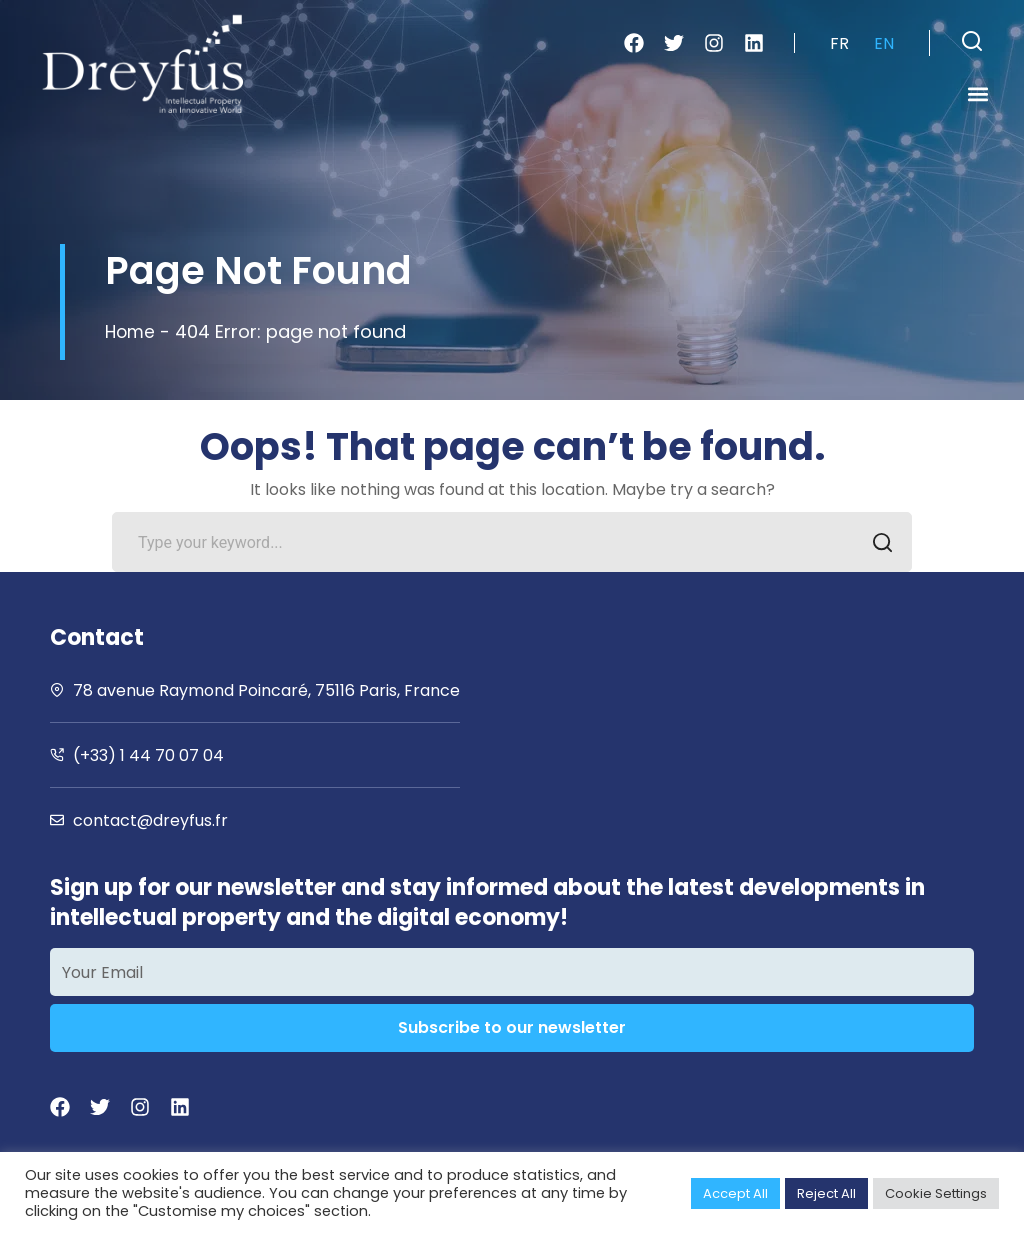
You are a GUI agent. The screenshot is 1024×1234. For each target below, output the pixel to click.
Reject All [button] (826, 1193)
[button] (972, 41)
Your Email (102, 972)
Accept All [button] (735, 1193)
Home (131, 331)
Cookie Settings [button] (936, 1193)
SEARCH (876, 544)
